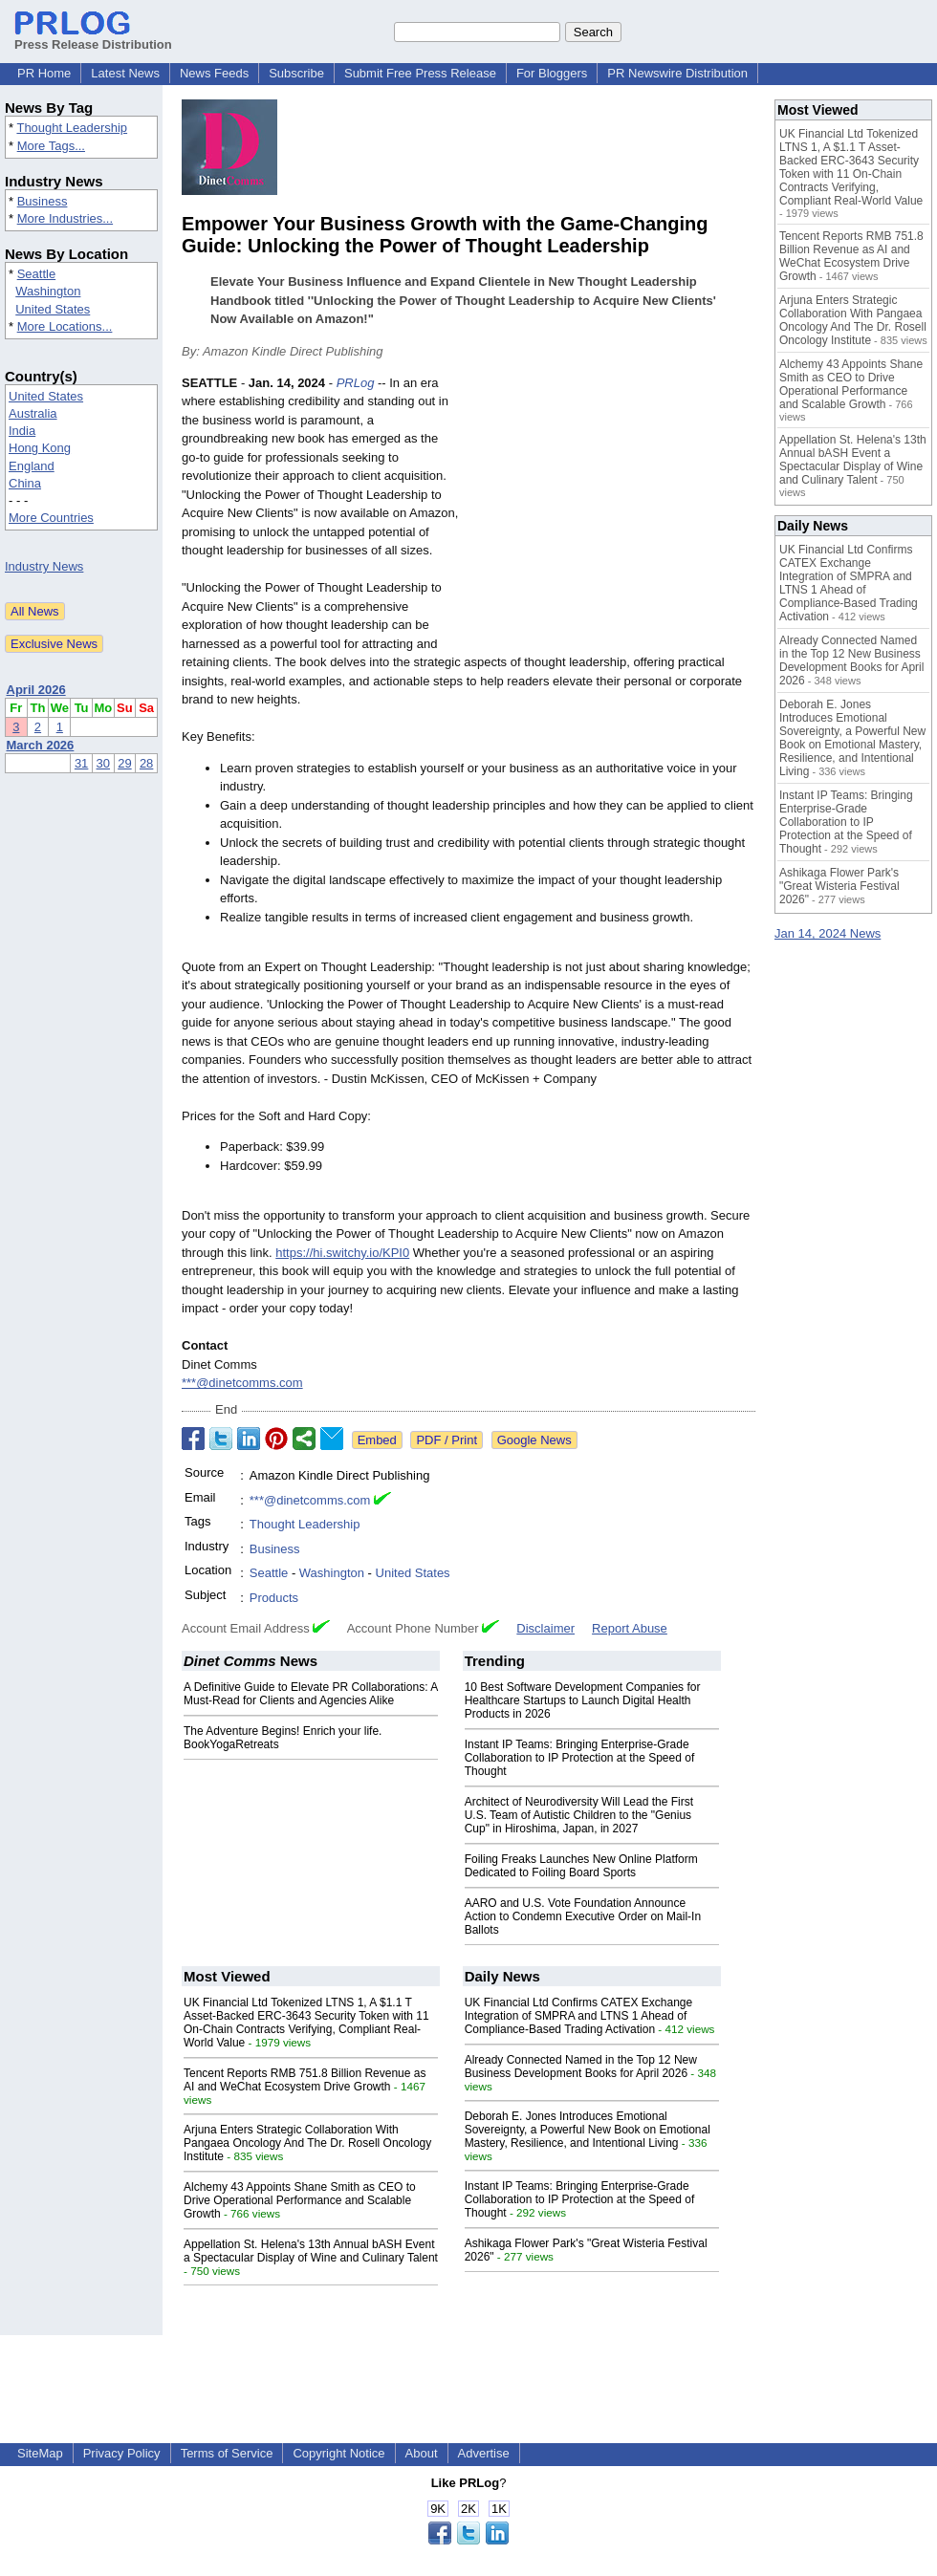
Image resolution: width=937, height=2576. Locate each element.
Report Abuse (629, 1628)
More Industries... (65, 218)
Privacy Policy (122, 2453)
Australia (33, 413)
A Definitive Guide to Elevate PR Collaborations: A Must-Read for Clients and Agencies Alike (310, 1693)
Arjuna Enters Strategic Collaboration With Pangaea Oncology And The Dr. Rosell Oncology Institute (307, 2143)
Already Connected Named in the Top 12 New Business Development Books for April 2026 (581, 2066)
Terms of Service (227, 2453)
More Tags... (51, 146)
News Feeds (214, 73)
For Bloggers (551, 73)
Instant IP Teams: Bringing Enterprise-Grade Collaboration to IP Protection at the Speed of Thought (580, 1758)
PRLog (356, 383)
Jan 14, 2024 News (827, 933)
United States (52, 309)
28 (146, 763)
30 (103, 763)
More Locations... (65, 326)
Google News (534, 1440)
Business (42, 201)
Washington (47, 291)
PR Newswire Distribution (677, 73)
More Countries (51, 517)
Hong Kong (40, 448)
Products (274, 1598)
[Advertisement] (611, 514)
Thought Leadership (71, 127)
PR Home (44, 73)
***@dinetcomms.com (242, 1382)
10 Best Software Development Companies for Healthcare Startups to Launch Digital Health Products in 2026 (583, 1700)
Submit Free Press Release (420, 73)
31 (81, 763)
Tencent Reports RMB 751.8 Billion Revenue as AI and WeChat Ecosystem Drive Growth (304, 2080)
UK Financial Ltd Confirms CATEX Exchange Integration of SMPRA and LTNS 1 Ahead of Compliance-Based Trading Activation (579, 2016)
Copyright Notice (338, 2453)
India (22, 430)
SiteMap (40, 2453)
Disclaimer (545, 1628)
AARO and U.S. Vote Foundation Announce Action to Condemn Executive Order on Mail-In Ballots (583, 1916)
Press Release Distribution (93, 37)
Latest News (125, 73)
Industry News (44, 566)
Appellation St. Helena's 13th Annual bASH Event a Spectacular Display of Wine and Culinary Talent (311, 2251)
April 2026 (36, 689)
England (31, 466)
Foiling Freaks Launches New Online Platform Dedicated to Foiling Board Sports (581, 1865)
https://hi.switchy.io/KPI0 (342, 1252)
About (421, 2453)
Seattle (36, 274)
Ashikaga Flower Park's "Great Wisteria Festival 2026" (839, 886)
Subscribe (296, 73)
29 (124, 763)
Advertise (484, 2453)
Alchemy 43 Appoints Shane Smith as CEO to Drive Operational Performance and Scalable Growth (300, 2200)
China (25, 483)
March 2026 (41, 745)
